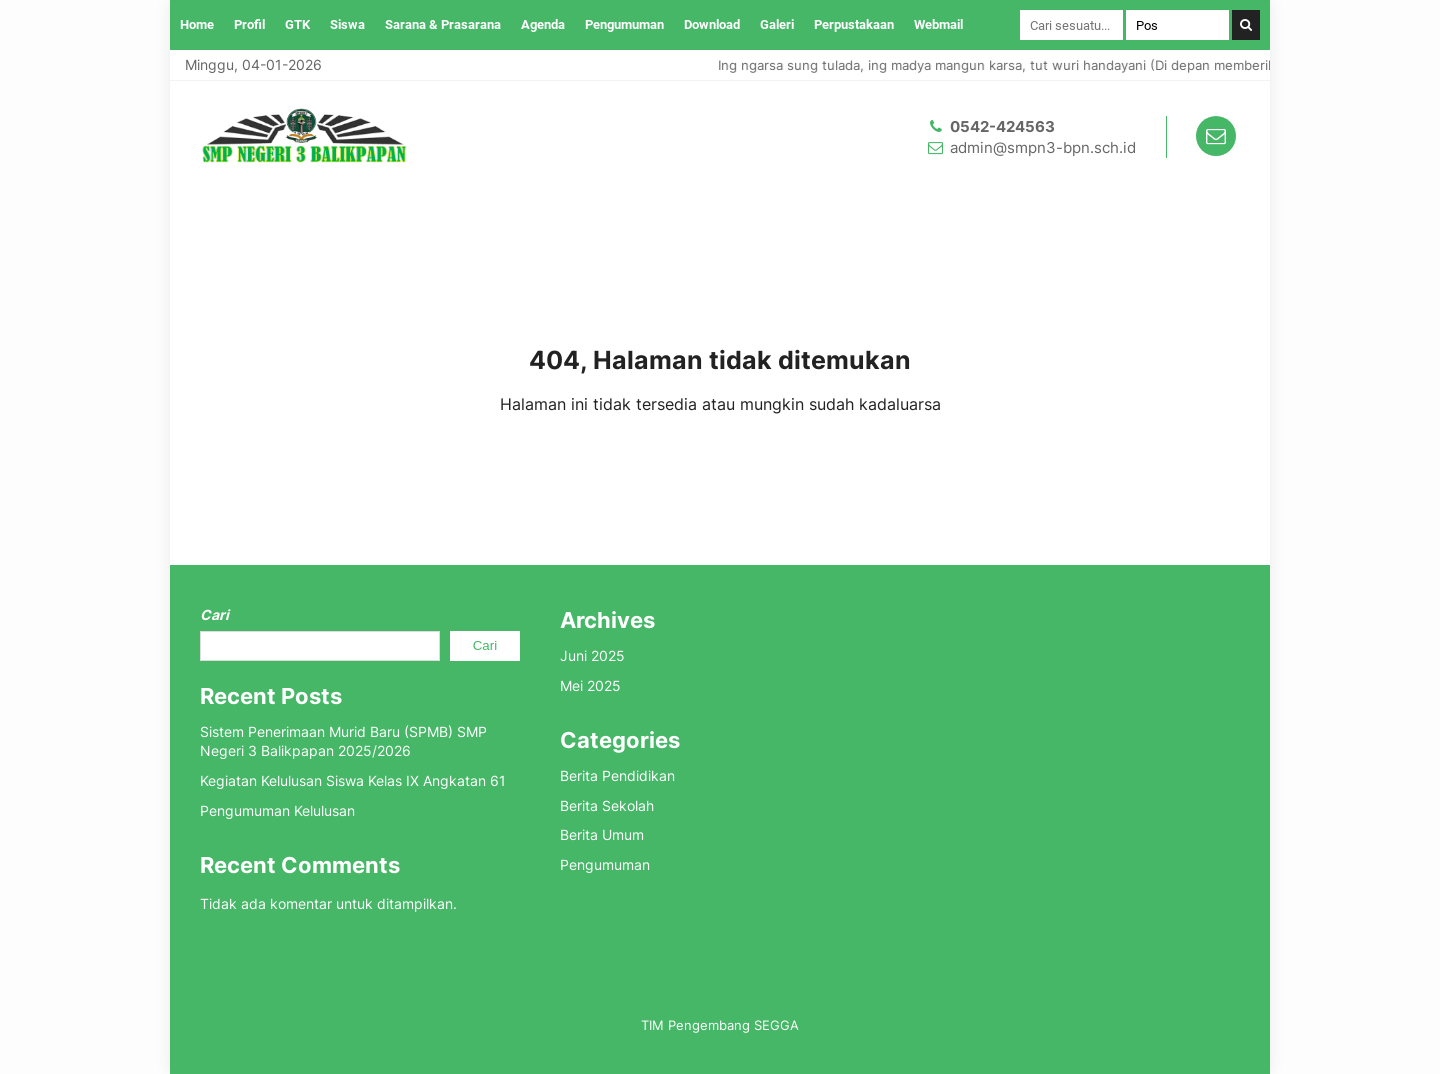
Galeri (777, 24)
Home (197, 24)
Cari (214, 614)
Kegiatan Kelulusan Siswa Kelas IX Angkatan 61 (353, 780)
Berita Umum (602, 834)
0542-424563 (1002, 126)
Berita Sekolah (607, 805)
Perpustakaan (854, 24)
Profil (249, 24)
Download (712, 24)
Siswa (347, 24)
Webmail (938, 24)
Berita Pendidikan (617, 775)
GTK (297, 24)
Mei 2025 (590, 685)
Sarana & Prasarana (443, 24)
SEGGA (776, 1025)
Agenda (543, 24)
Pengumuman (624, 24)
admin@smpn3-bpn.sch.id (1043, 147)
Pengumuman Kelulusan (277, 810)
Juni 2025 (592, 655)
